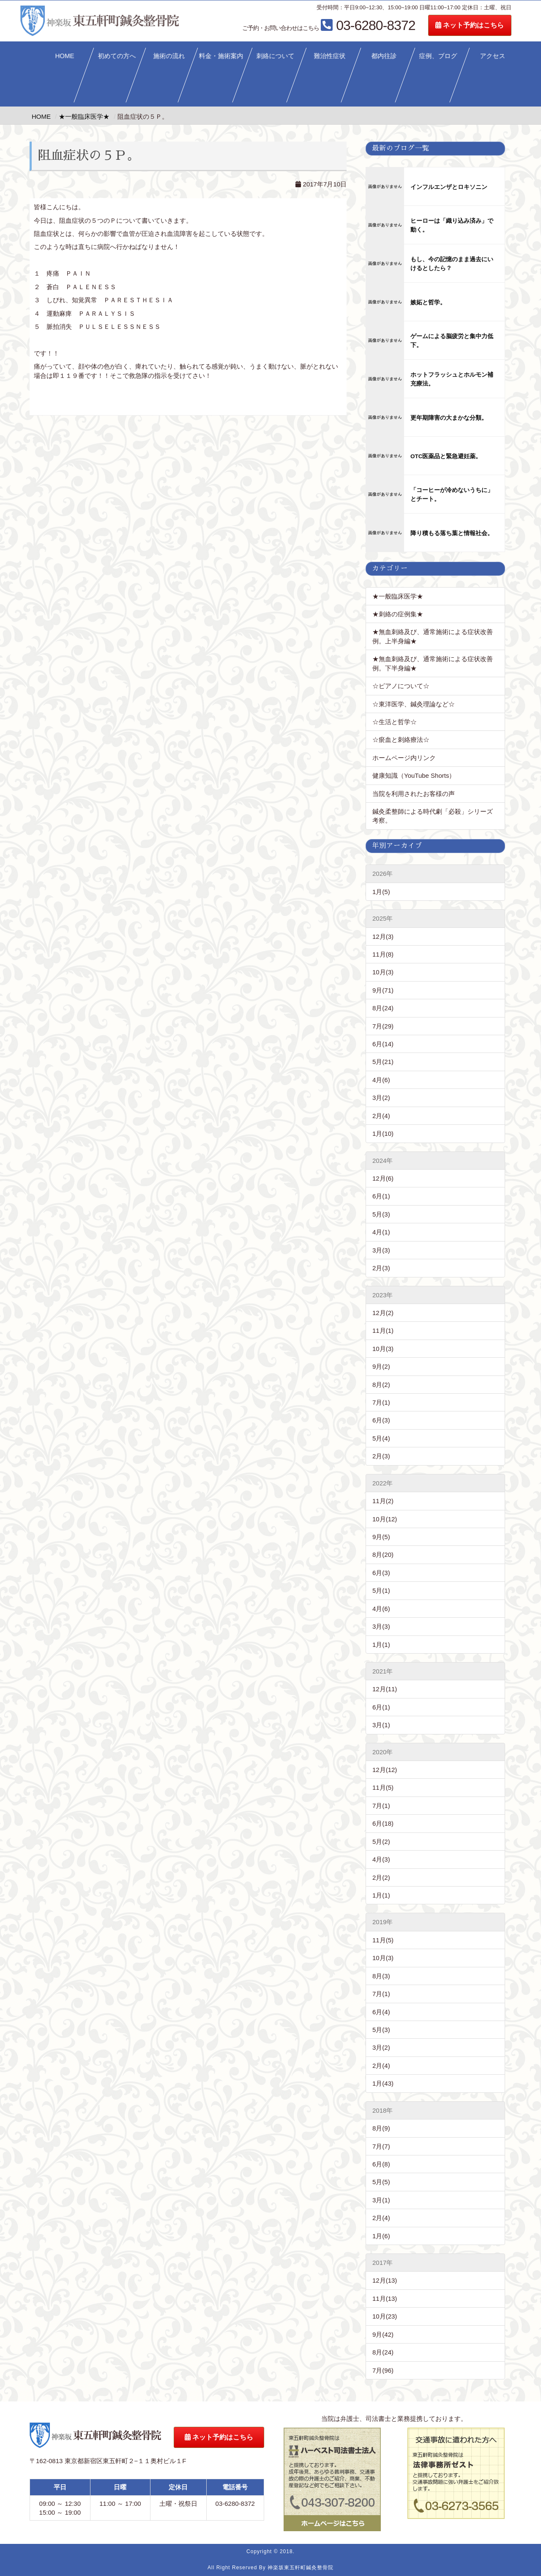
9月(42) (382, 2334)
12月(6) (382, 1178)
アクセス (492, 55)
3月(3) (381, 1250)
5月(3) (381, 1214)
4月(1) (381, 1232)
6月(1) (381, 1196)
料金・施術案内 (221, 55)
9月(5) (381, 1536)
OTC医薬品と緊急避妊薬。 (446, 456)
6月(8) (381, 2164)
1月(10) (382, 1133)
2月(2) (381, 1877)
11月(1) (382, 1330)
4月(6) (381, 1079)
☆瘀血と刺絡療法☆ (400, 739)
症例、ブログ (438, 55)
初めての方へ (117, 55)
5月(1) (381, 1590)
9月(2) (381, 1366)
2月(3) (381, 1268)
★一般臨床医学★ (397, 596)
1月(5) (381, 891)
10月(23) (384, 2316)
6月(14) (382, 1043)
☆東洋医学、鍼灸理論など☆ (413, 704)
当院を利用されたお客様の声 (413, 793)
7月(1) (381, 1402)
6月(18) (382, 1823)
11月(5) (382, 1787)
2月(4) (381, 1115)
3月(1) (381, 1724)
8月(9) (381, 2128)
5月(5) (381, 2181)
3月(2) (381, 1097)
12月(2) (382, 1312)
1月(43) (382, 2083)
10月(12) (384, 1519)
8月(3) (381, 1976)
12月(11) (384, 1689)
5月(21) (382, 1061)
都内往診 (384, 55)
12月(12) (384, 1769)
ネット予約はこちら (493, 25)
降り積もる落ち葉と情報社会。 (451, 533)
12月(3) (382, 936)
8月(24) (382, 1008)
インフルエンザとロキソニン (448, 187)
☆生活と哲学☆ (394, 721)
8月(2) (381, 1384)
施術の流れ (169, 55)
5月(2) (381, 1841)
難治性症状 (330, 55)
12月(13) (384, 2280)
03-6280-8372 (352, 25)
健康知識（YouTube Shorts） (413, 775)
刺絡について (276, 55)
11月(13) (384, 2298)
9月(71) (382, 990)
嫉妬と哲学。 (428, 302)
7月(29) (382, 1026)
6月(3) (381, 1420)
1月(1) (381, 1644)
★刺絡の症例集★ (397, 614)
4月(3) (381, 1859)
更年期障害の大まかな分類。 (448, 418)
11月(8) (382, 954)
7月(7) (381, 2146)
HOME (64, 55)
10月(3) (382, 972)
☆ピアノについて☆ (404, 685)
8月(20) (382, 1554)
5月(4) (381, 1438)
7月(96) (382, 2370)
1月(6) (381, 2236)
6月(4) (381, 2011)
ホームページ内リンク (404, 757)
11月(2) (382, 1500)
